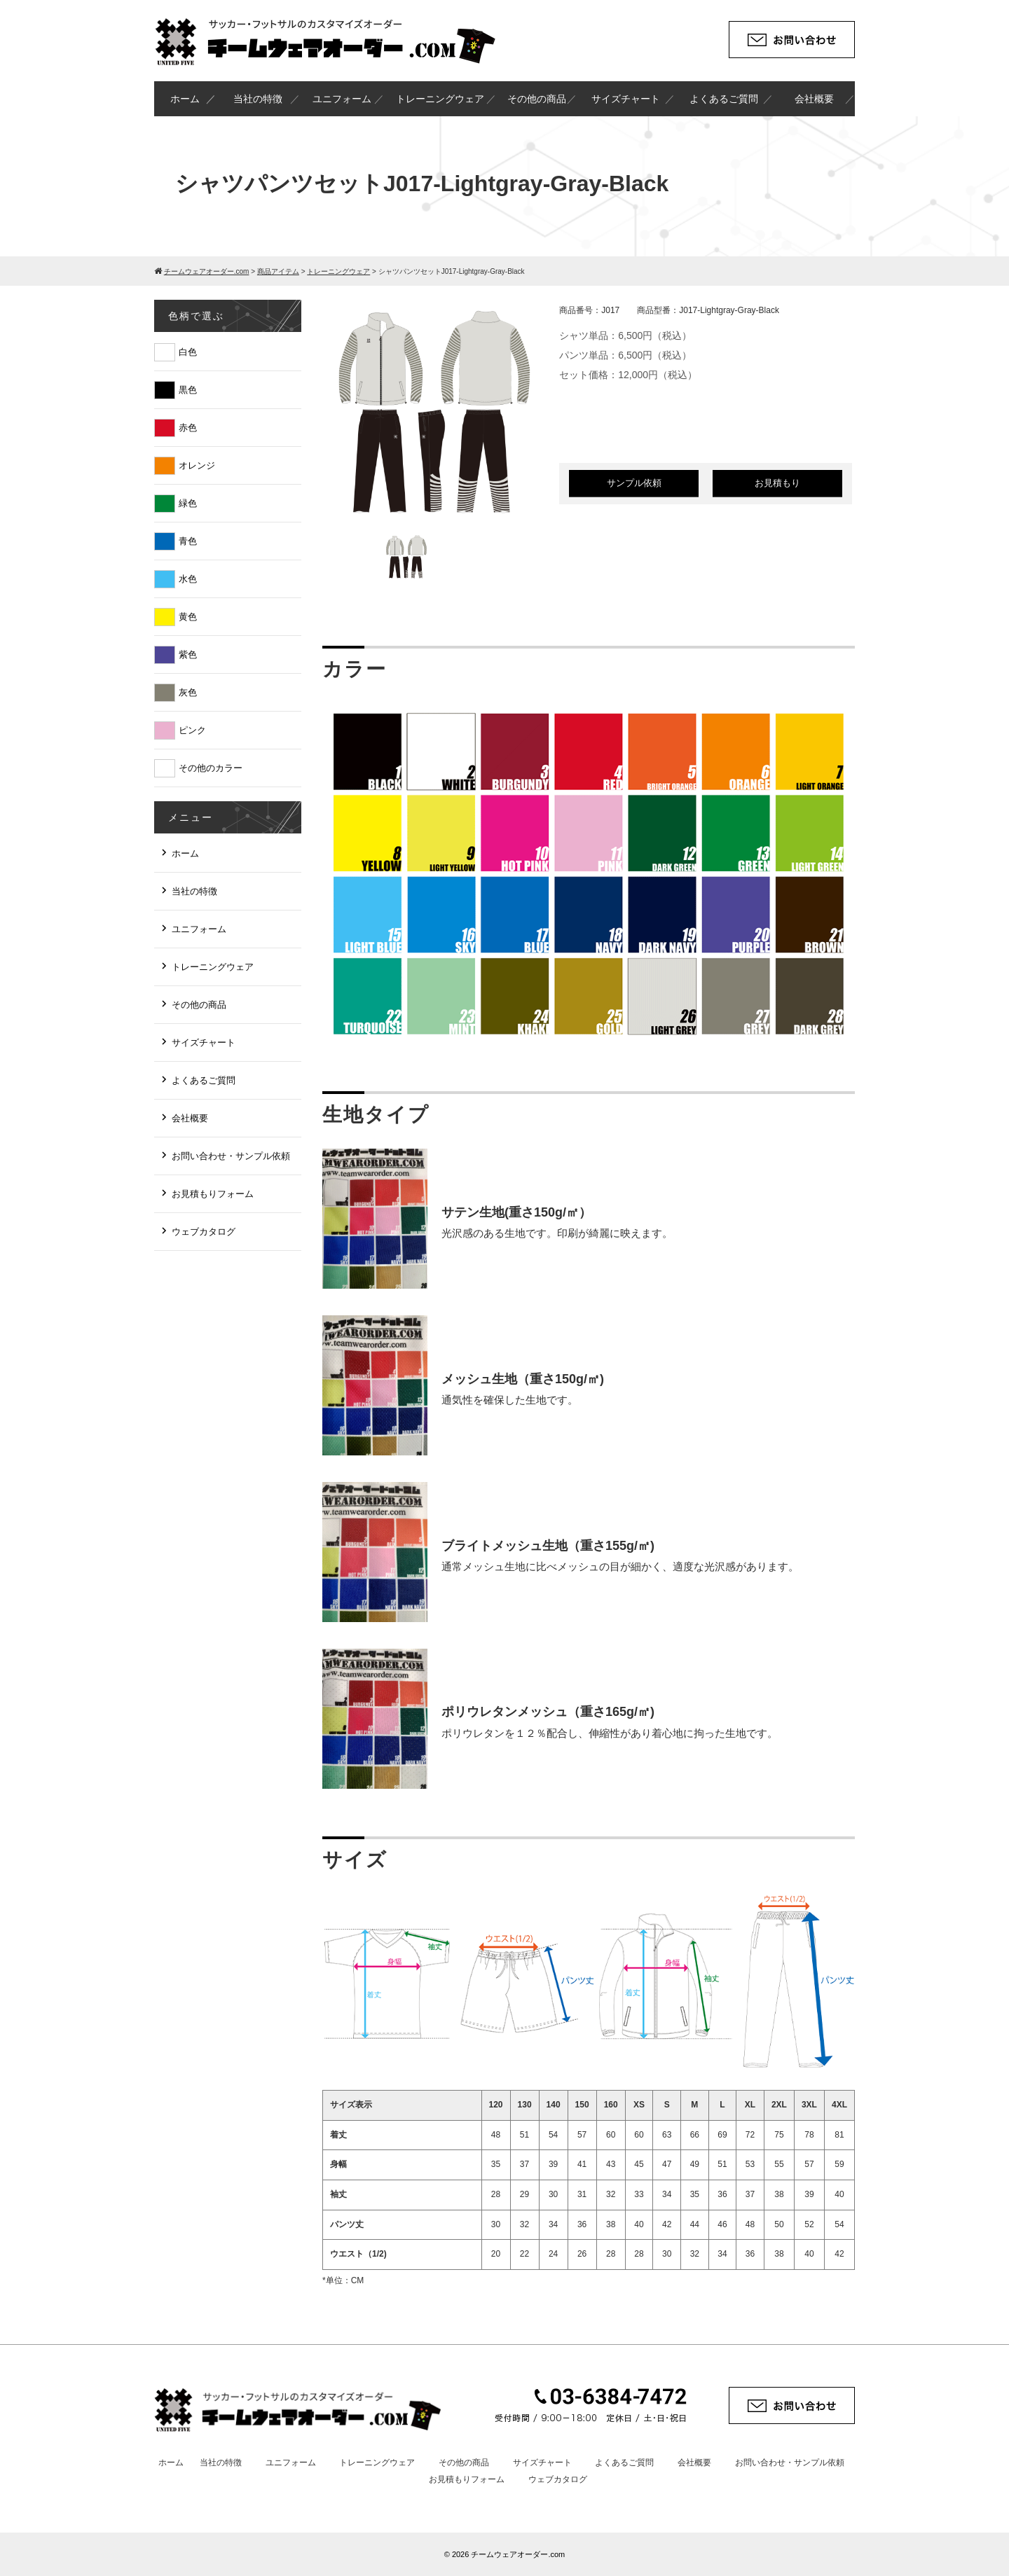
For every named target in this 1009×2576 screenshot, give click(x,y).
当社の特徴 (257, 98)
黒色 (188, 390)
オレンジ (197, 465)
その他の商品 (536, 98)
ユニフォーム (342, 98)
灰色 (188, 692)
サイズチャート (625, 98)
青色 (188, 541)
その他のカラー (210, 768)
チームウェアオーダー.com (518, 2554)
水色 (188, 579)
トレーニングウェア (440, 98)
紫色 (188, 654)
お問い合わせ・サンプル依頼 (231, 1156)
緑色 (188, 503)
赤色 (188, 427)
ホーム (185, 98)
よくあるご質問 (723, 98)
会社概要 (814, 98)
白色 (188, 352)
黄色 (188, 616)
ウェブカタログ (203, 1231)
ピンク (192, 730)
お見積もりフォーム (213, 1194)
